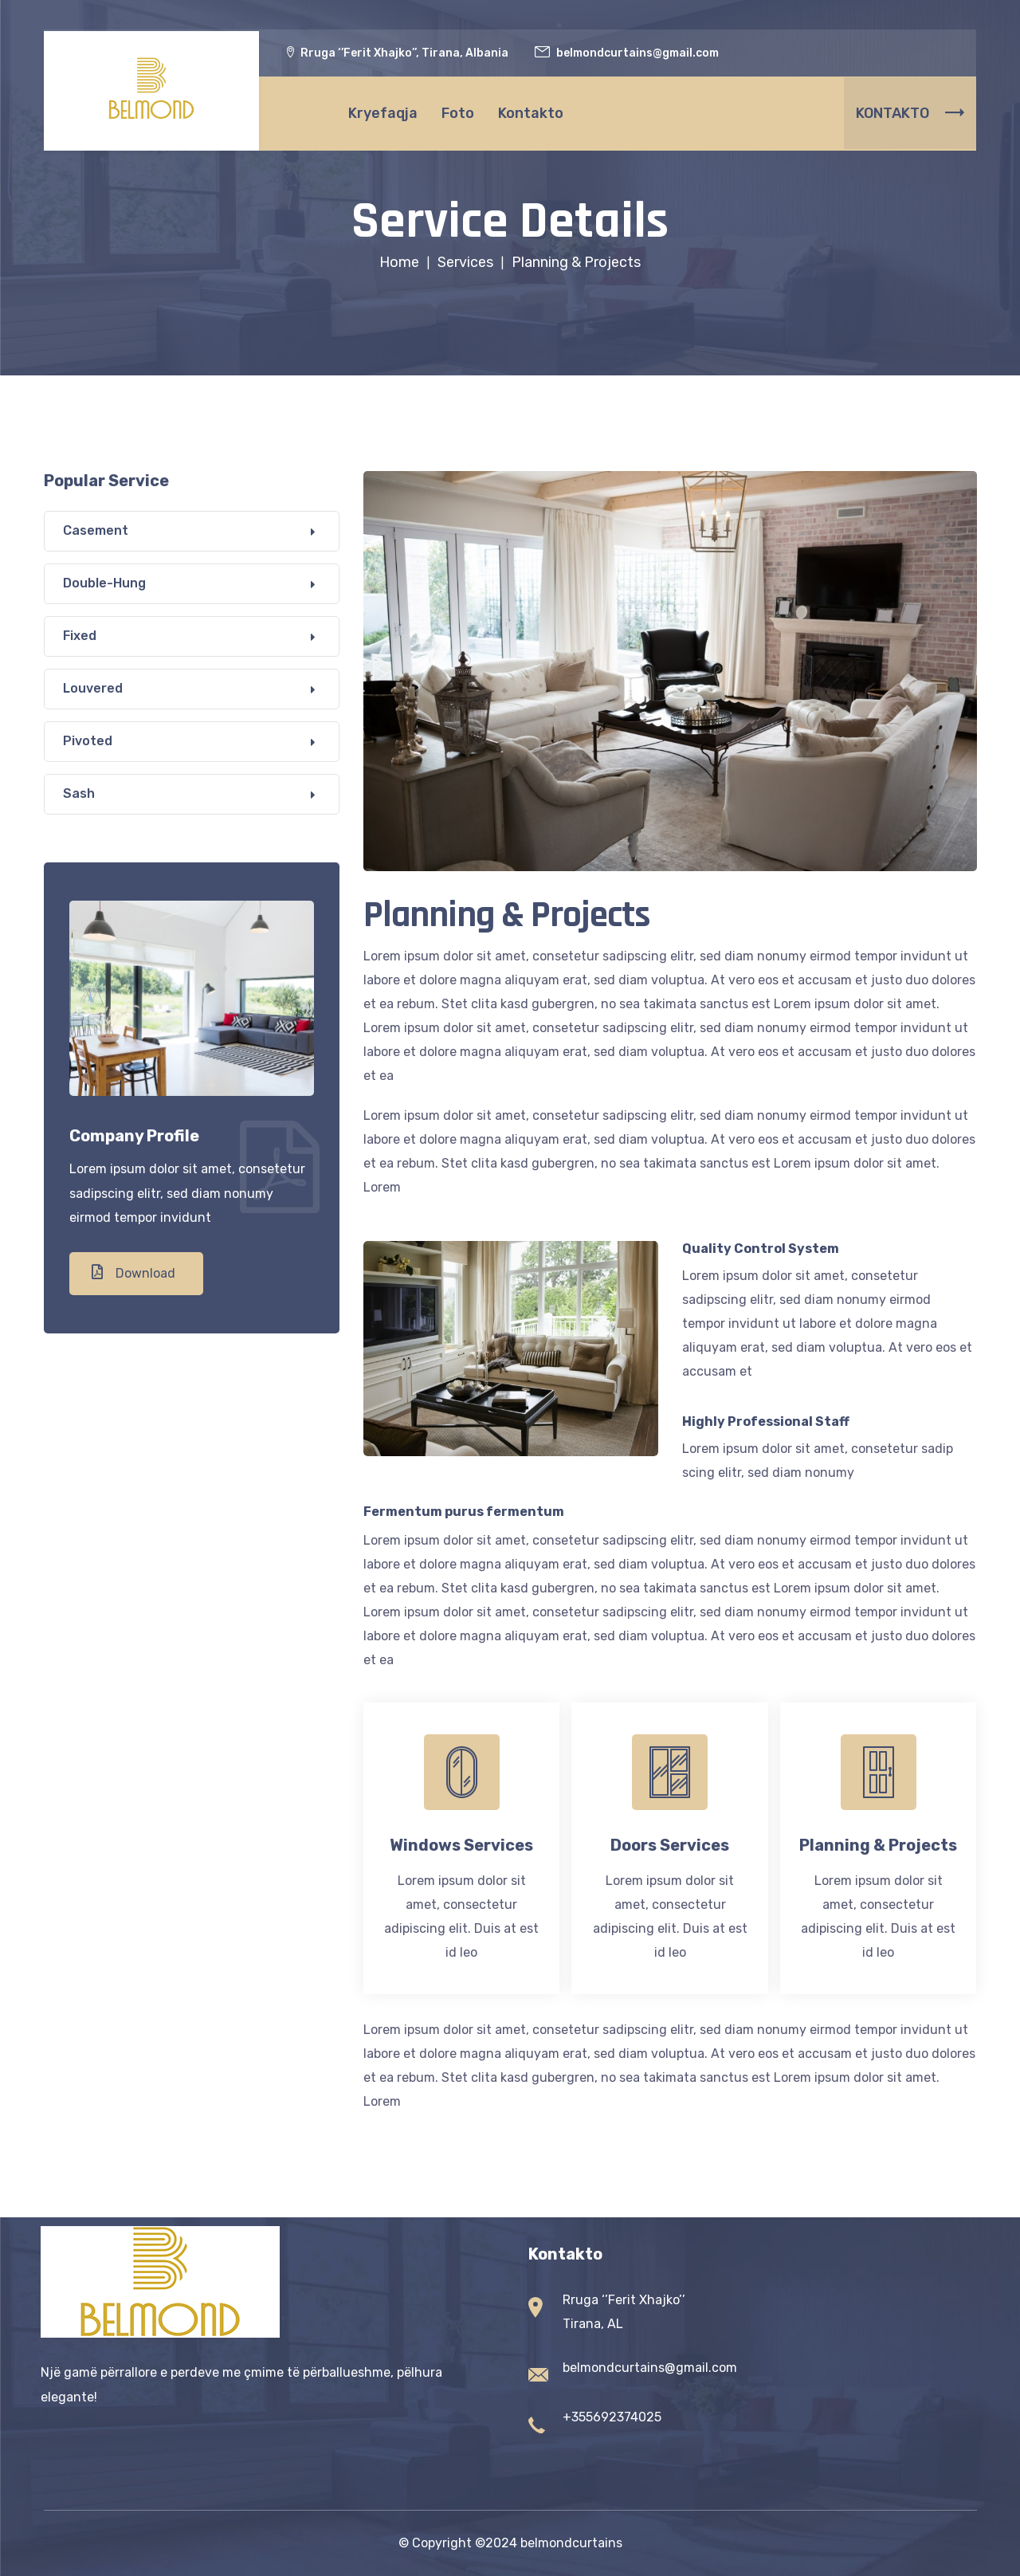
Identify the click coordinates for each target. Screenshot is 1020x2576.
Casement (95, 530)
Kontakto (530, 112)
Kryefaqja (383, 112)
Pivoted (87, 740)
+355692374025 (612, 2417)
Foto (457, 112)
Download (133, 1272)
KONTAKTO (910, 112)
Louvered (93, 688)
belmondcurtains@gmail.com (650, 2367)
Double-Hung (104, 583)
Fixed (79, 635)
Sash (79, 793)
